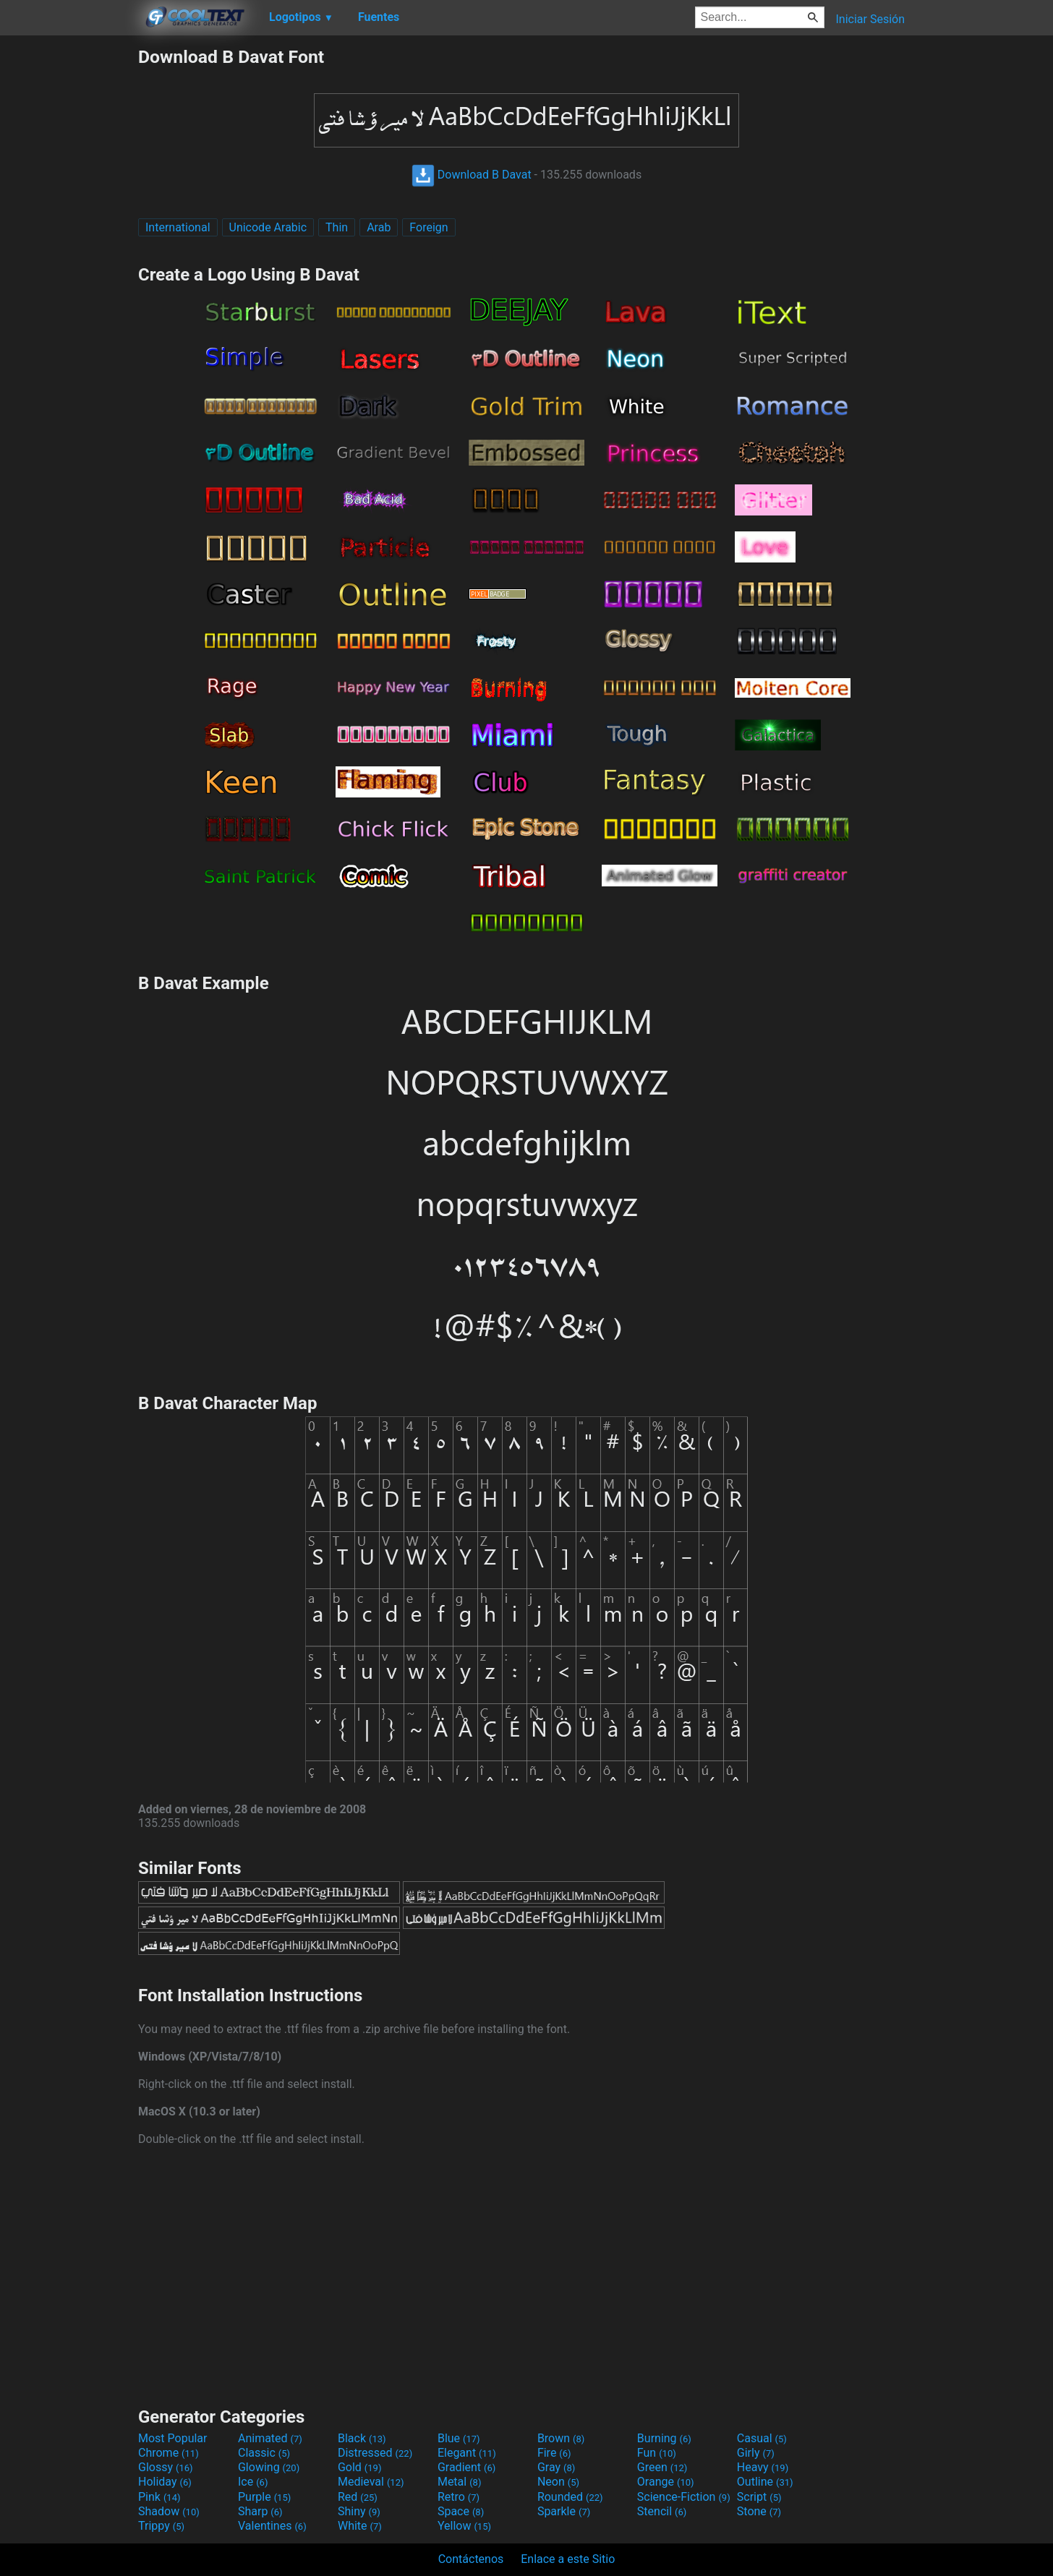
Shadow (169, 2511)
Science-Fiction (683, 2497)
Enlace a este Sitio (568, 2559)
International (177, 227)
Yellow (464, 2526)
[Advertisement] (69, 263)
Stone (759, 2511)
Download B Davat (472, 174)
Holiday (165, 2482)
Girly (756, 2453)
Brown (560, 2438)
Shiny (359, 2511)
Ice (253, 2482)
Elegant (467, 2453)
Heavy (762, 2467)
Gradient (466, 2467)
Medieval (371, 2482)
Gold (360, 2467)
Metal (460, 2482)
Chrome (168, 2453)
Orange (665, 2482)
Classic (264, 2453)
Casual (762, 2438)
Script (759, 2497)
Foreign (428, 227)
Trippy (161, 2526)
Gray (556, 2467)
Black (362, 2438)
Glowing (268, 2467)
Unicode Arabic (268, 227)
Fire (554, 2453)
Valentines (272, 2526)
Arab (379, 227)
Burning (664, 2438)
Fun (656, 2453)
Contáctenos (471, 2559)
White (360, 2526)
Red (358, 2497)
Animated (270, 2438)
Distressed (375, 2453)
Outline (765, 2482)
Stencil (661, 2511)
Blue (459, 2438)
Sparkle (563, 2511)
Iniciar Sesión (870, 19)
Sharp (260, 2511)
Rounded (570, 2497)
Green (662, 2467)
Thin (336, 227)
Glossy (165, 2467)
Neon (558, 2482)
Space (461, 2511)
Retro (458, 2497)
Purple (264, 2497)
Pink (159, 2497)
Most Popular (173, 2438)
